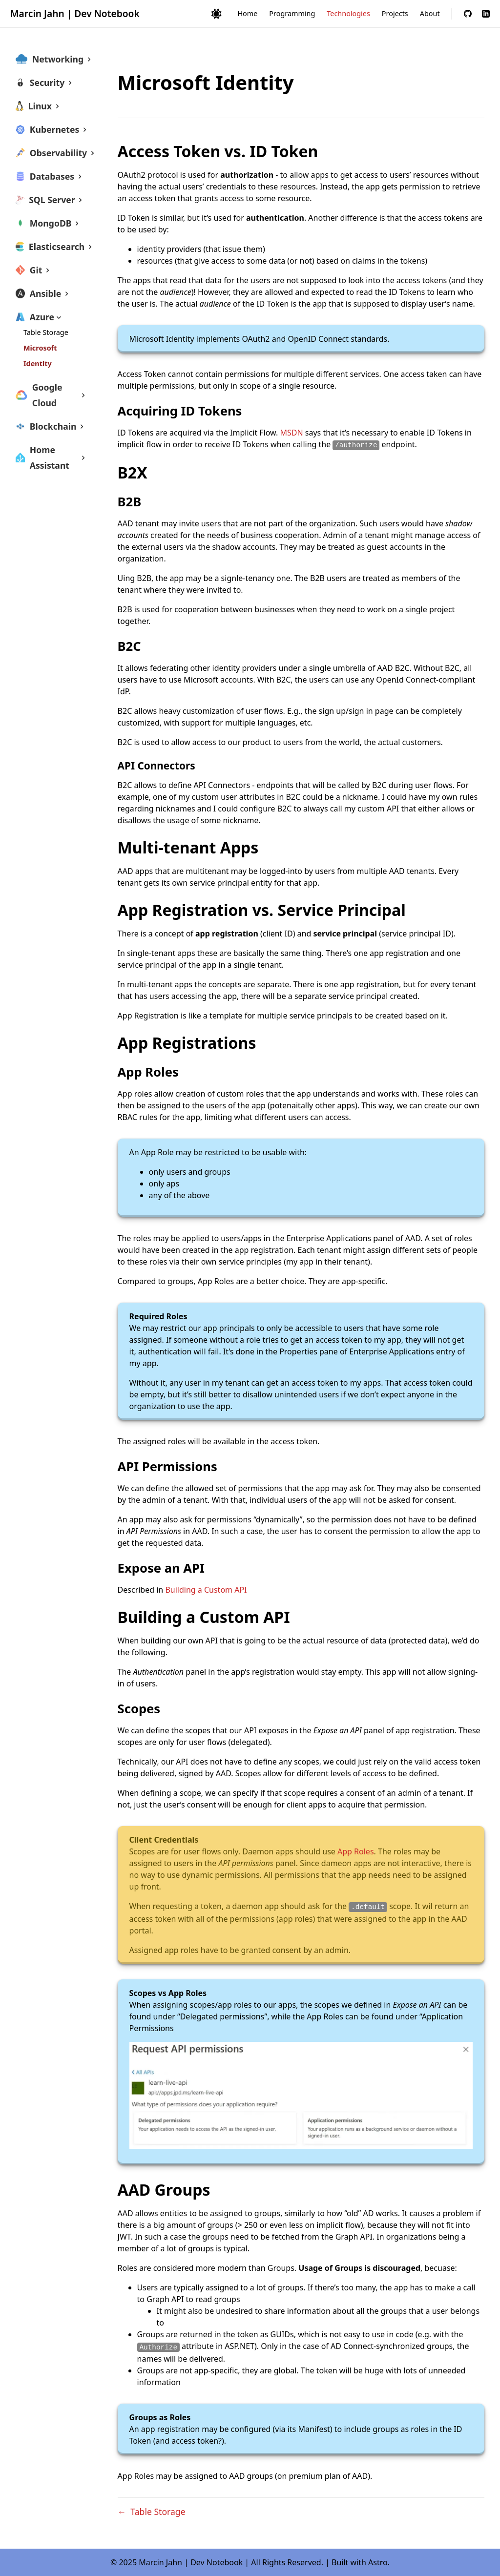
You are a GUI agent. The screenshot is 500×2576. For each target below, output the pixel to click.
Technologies (348, 13)
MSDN (291, 432)
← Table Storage (152, 2511)
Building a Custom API (206, 1589)
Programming (292, 13)
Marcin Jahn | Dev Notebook (75, 13)
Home (247, 13)
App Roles (355, 1851)
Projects (395, 13)
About (430, 13)
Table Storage (45, 332)
